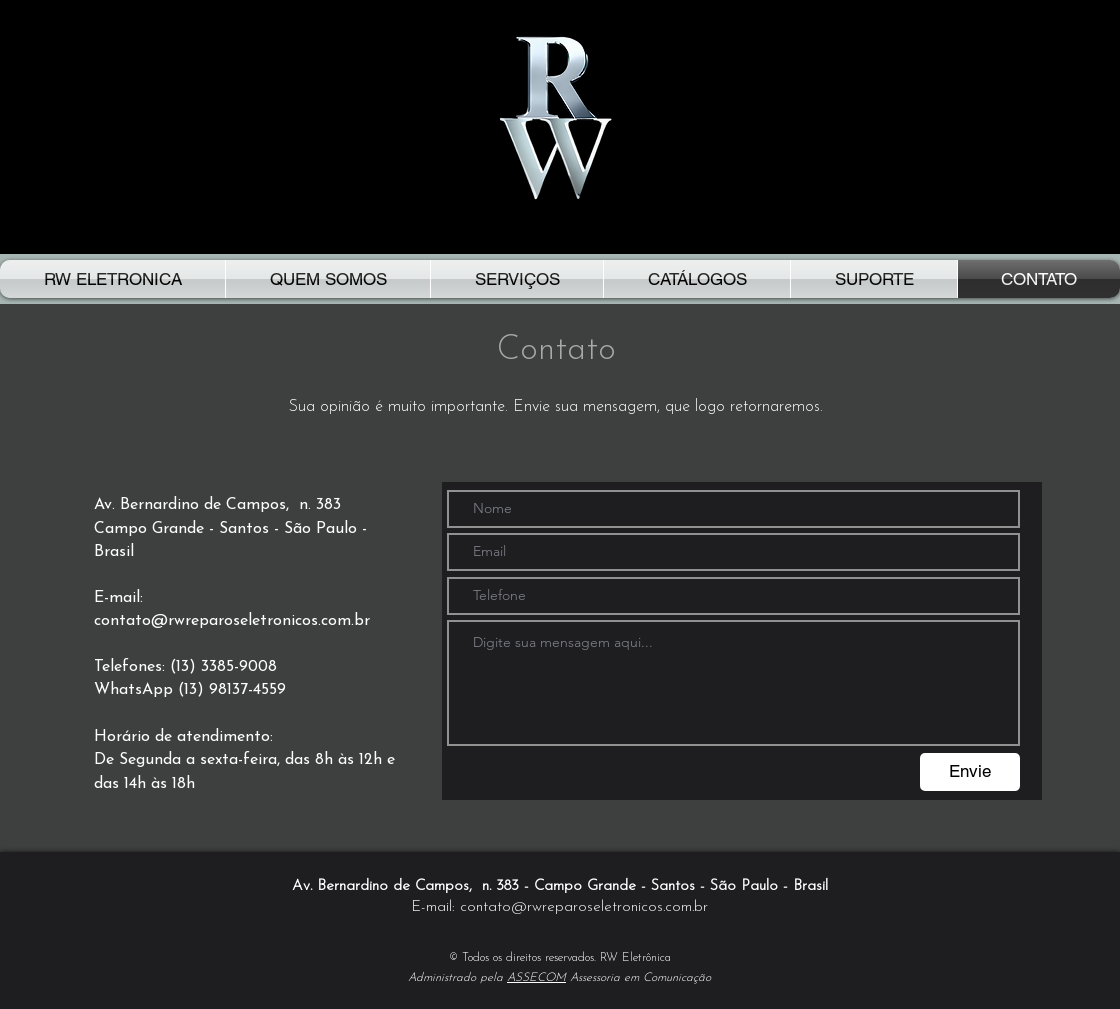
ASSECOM (536, 978)
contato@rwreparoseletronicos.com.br (232, 621)
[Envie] (970, 772)
